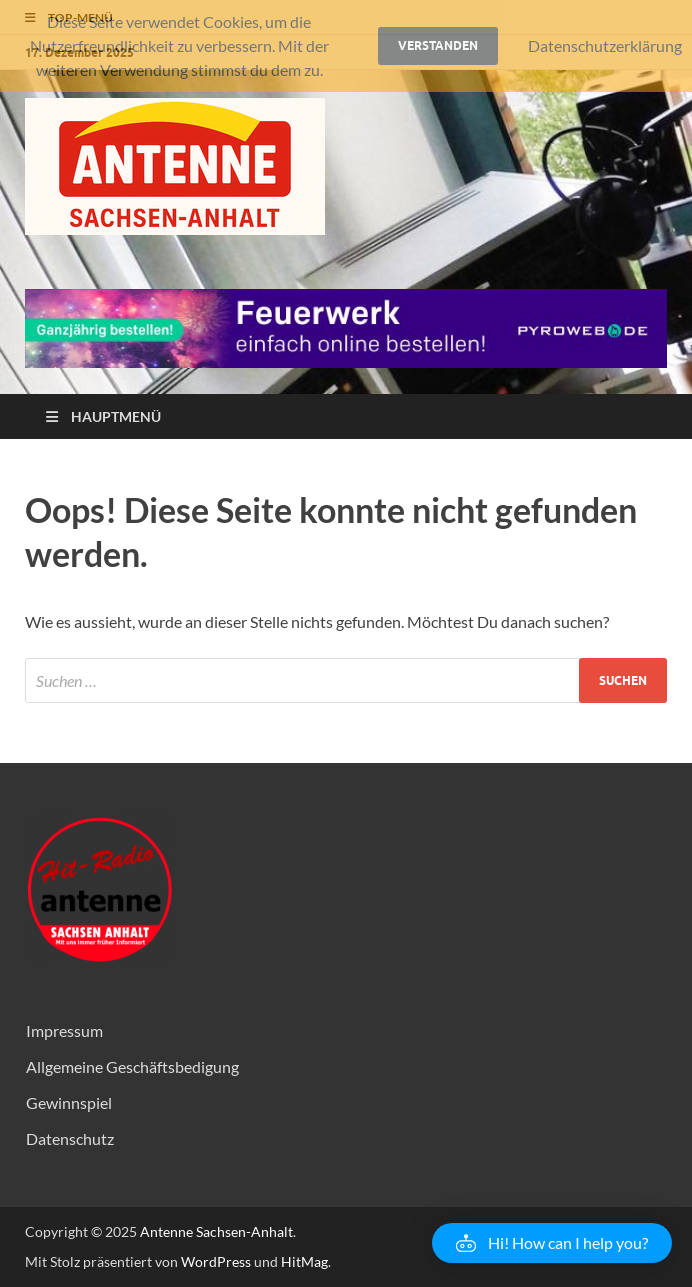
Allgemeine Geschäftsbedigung (132, 1066)
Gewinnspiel (69, 1102)
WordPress (216, 1261)
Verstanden (438, 45)
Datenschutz (70, 1138)
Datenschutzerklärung (605, 45)
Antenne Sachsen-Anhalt (216, 1231)
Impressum (64, 1030)
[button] (552, 1243)
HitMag (304, 1261)
